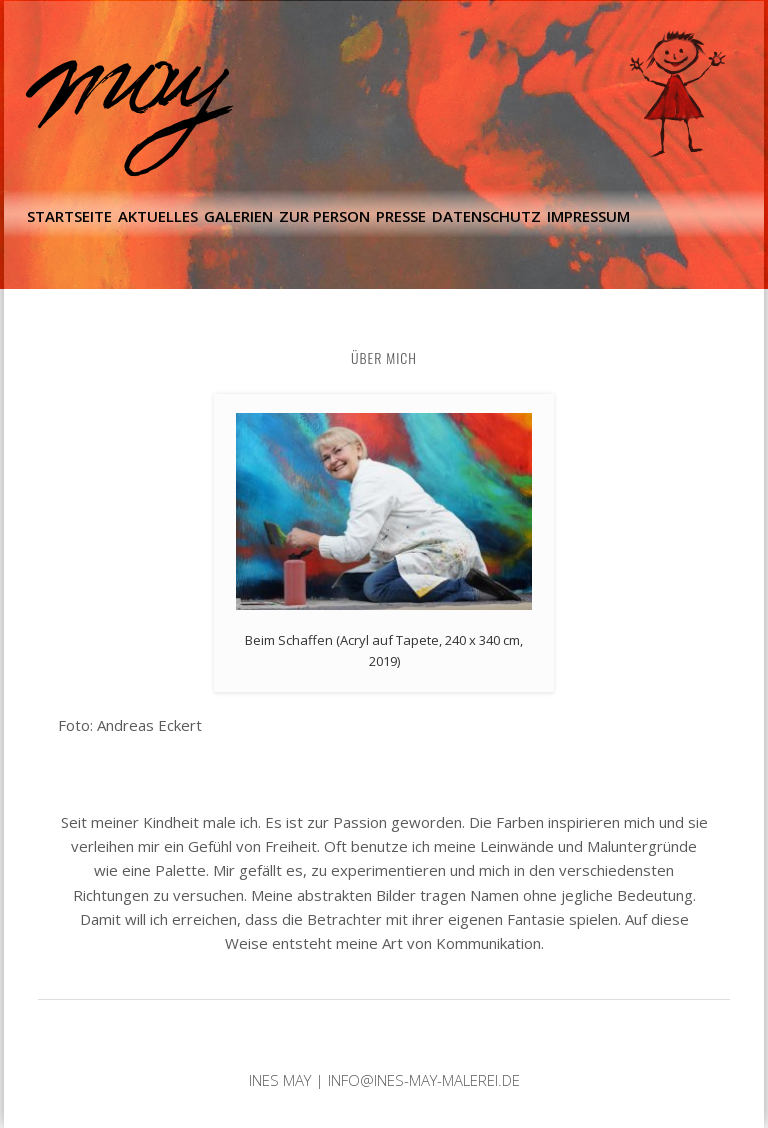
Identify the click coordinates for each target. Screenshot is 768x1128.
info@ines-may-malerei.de (424, 1080)
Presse (401, 216)
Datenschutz (486, 216)
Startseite (69, 216)
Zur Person (324, 216)
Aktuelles (158, 216)
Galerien (238, 216)
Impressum (588, 216)
